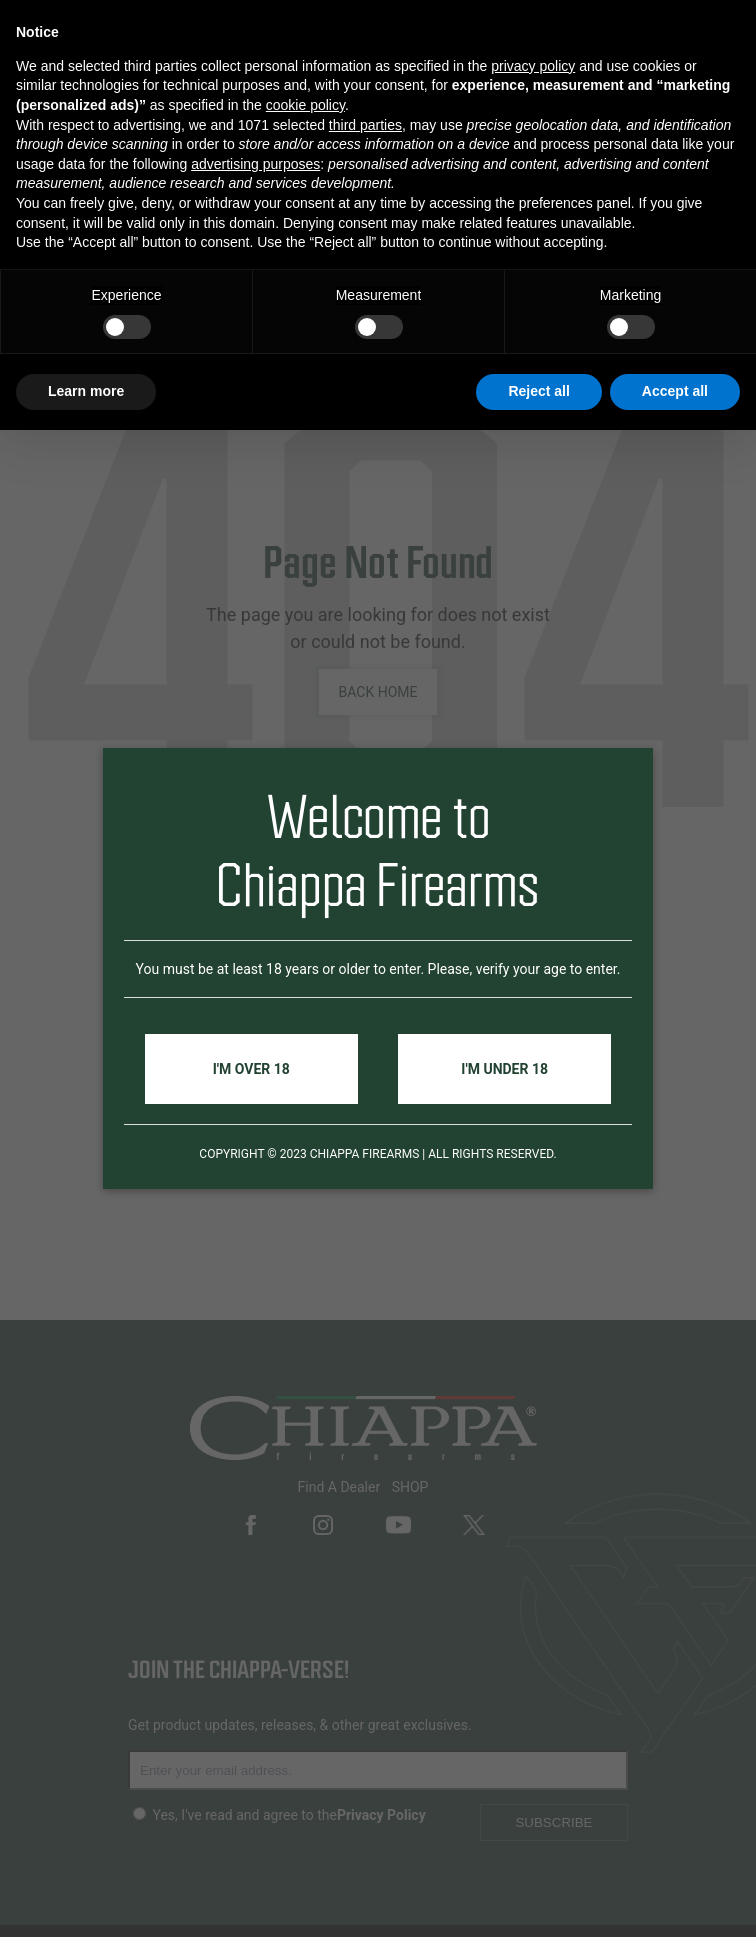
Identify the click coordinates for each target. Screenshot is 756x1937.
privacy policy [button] (533, 66)
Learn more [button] (86, 391)
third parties (365, 125)
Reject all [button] (538, 391)
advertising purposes (255, 164)
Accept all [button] (675, 391)
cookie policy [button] (305, 105)
